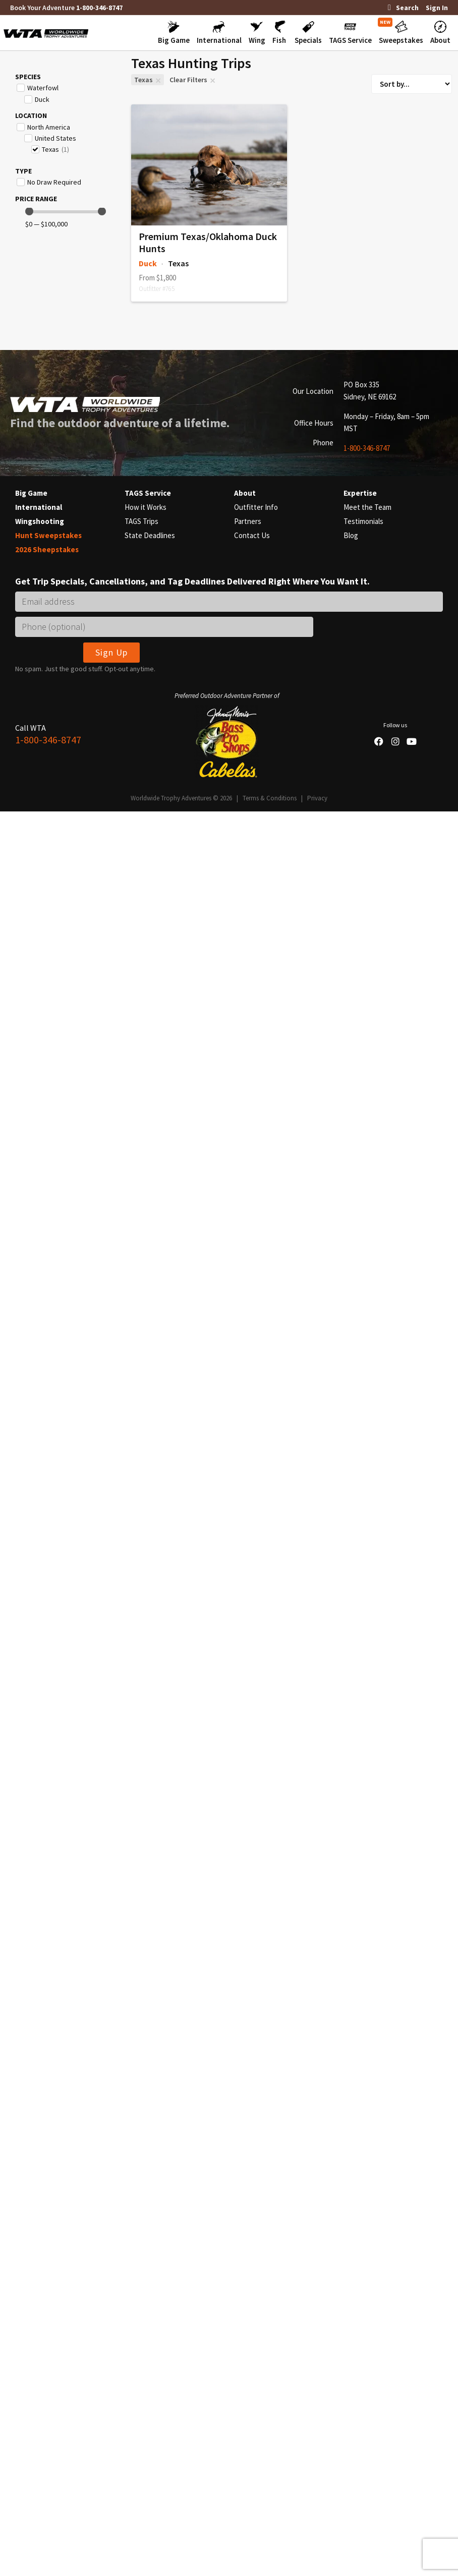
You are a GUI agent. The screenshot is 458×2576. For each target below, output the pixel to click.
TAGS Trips (141, 521)
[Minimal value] (65, 212)
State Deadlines (150, 535)
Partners (247, 521)
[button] (173, 33)
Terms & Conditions (270, 798)
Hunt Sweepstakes (48, 535)
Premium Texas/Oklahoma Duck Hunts (208, 242)
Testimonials (363, 521)
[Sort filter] (411, 84)
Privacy (317, 798)
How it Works (145, 507)
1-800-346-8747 (99, 7)
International (38, 507)
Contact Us (252, 535)
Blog (351, 535)
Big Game (31, 493)
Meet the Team (367, 507)
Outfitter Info (256, 507)
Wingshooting (39, 521)
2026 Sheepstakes (47, 549)
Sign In (437, 7)
